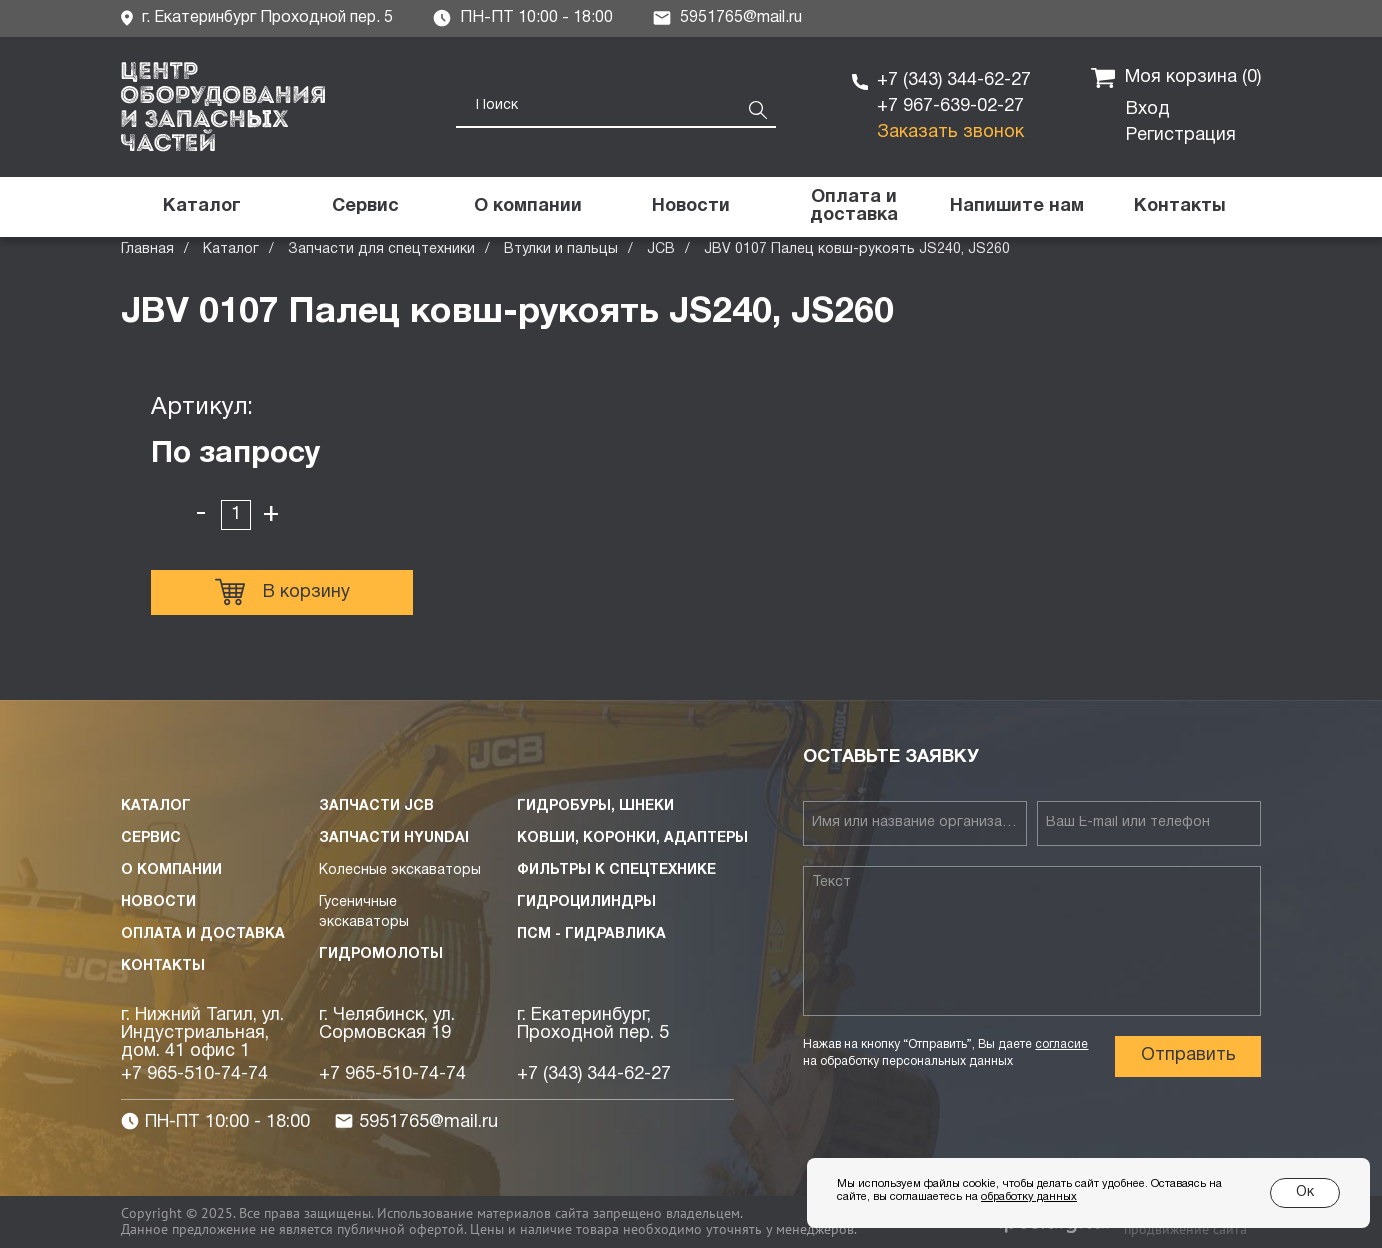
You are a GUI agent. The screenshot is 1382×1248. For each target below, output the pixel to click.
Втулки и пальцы (561, 249)
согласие (1061, 1044)
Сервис (151, 838)
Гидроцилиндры (586, 902)
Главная (147, 249)
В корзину (282, 592)
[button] (1016, 207)
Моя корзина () (1176, 78)
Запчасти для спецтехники (381, 249)
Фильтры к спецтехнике (616, 870)
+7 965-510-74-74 (194, 1074)
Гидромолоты (381, 954)
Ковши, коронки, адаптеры (632, 838)
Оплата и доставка (203, 934)
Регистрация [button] (1181, 135)
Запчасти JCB (376, 806)
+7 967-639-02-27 (950, 106)
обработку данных (1029, 1197)
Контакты (163, 966)
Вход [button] (1148, 109)
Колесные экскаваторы (400, 870)
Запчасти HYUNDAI (394, 838)
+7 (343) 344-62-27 (954, 80)
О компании (171, 870)
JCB (661, 249)
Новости (158, 902)
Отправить (1188, 1055)
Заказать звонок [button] (950, 132)
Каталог (231, 249)
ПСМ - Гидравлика (591, 934)
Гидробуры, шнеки (595, 806)
